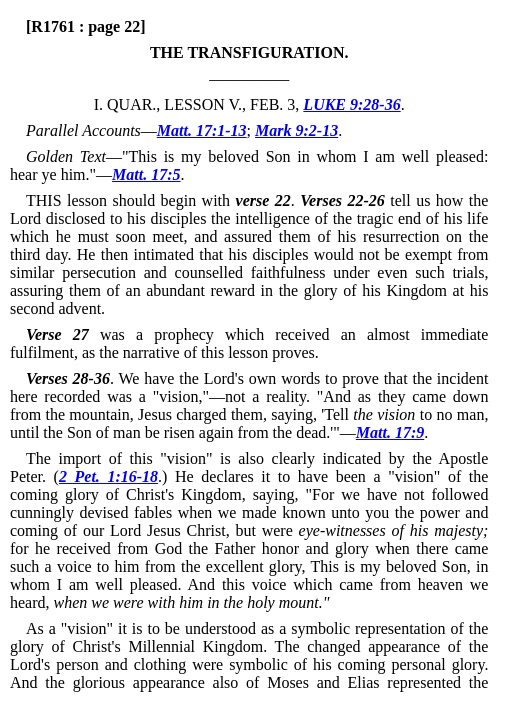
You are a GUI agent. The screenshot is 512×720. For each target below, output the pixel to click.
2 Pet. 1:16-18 (108, 476)
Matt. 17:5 (146, 174)
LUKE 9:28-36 (351, 104)
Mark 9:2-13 (296, 130)
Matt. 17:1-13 (202, 130)
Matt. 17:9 (390, 432)
